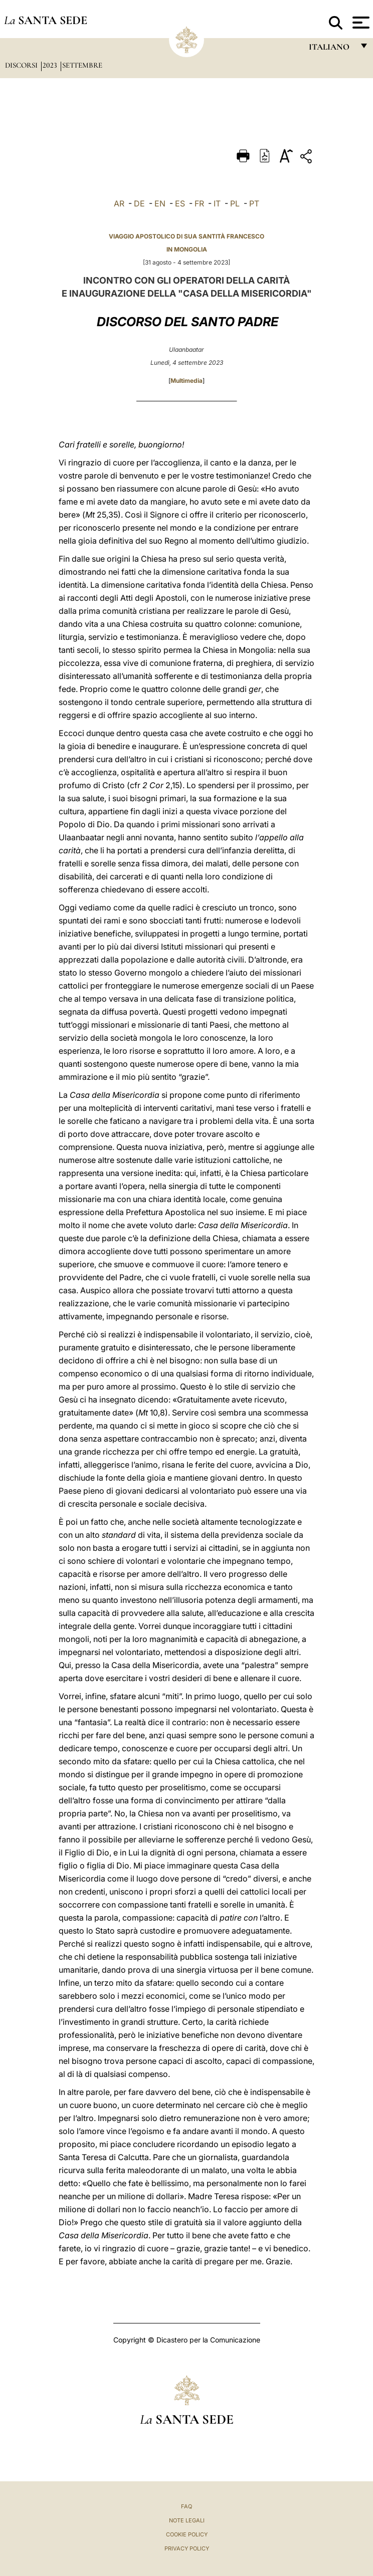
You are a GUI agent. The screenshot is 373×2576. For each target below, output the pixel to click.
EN (159, 203)
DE (139, 203)
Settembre (82, 65)
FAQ (186, 2506)
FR (199, 203)
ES (180, 203)
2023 (51, 65)
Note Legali (187, 2520)
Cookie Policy (187, 2534)
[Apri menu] (359, 22)
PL (235, 203)
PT (254, 203)
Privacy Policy (186, 2548)
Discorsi (22, 65)
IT (217, 203)
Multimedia (186, 380)
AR (119, 203)
